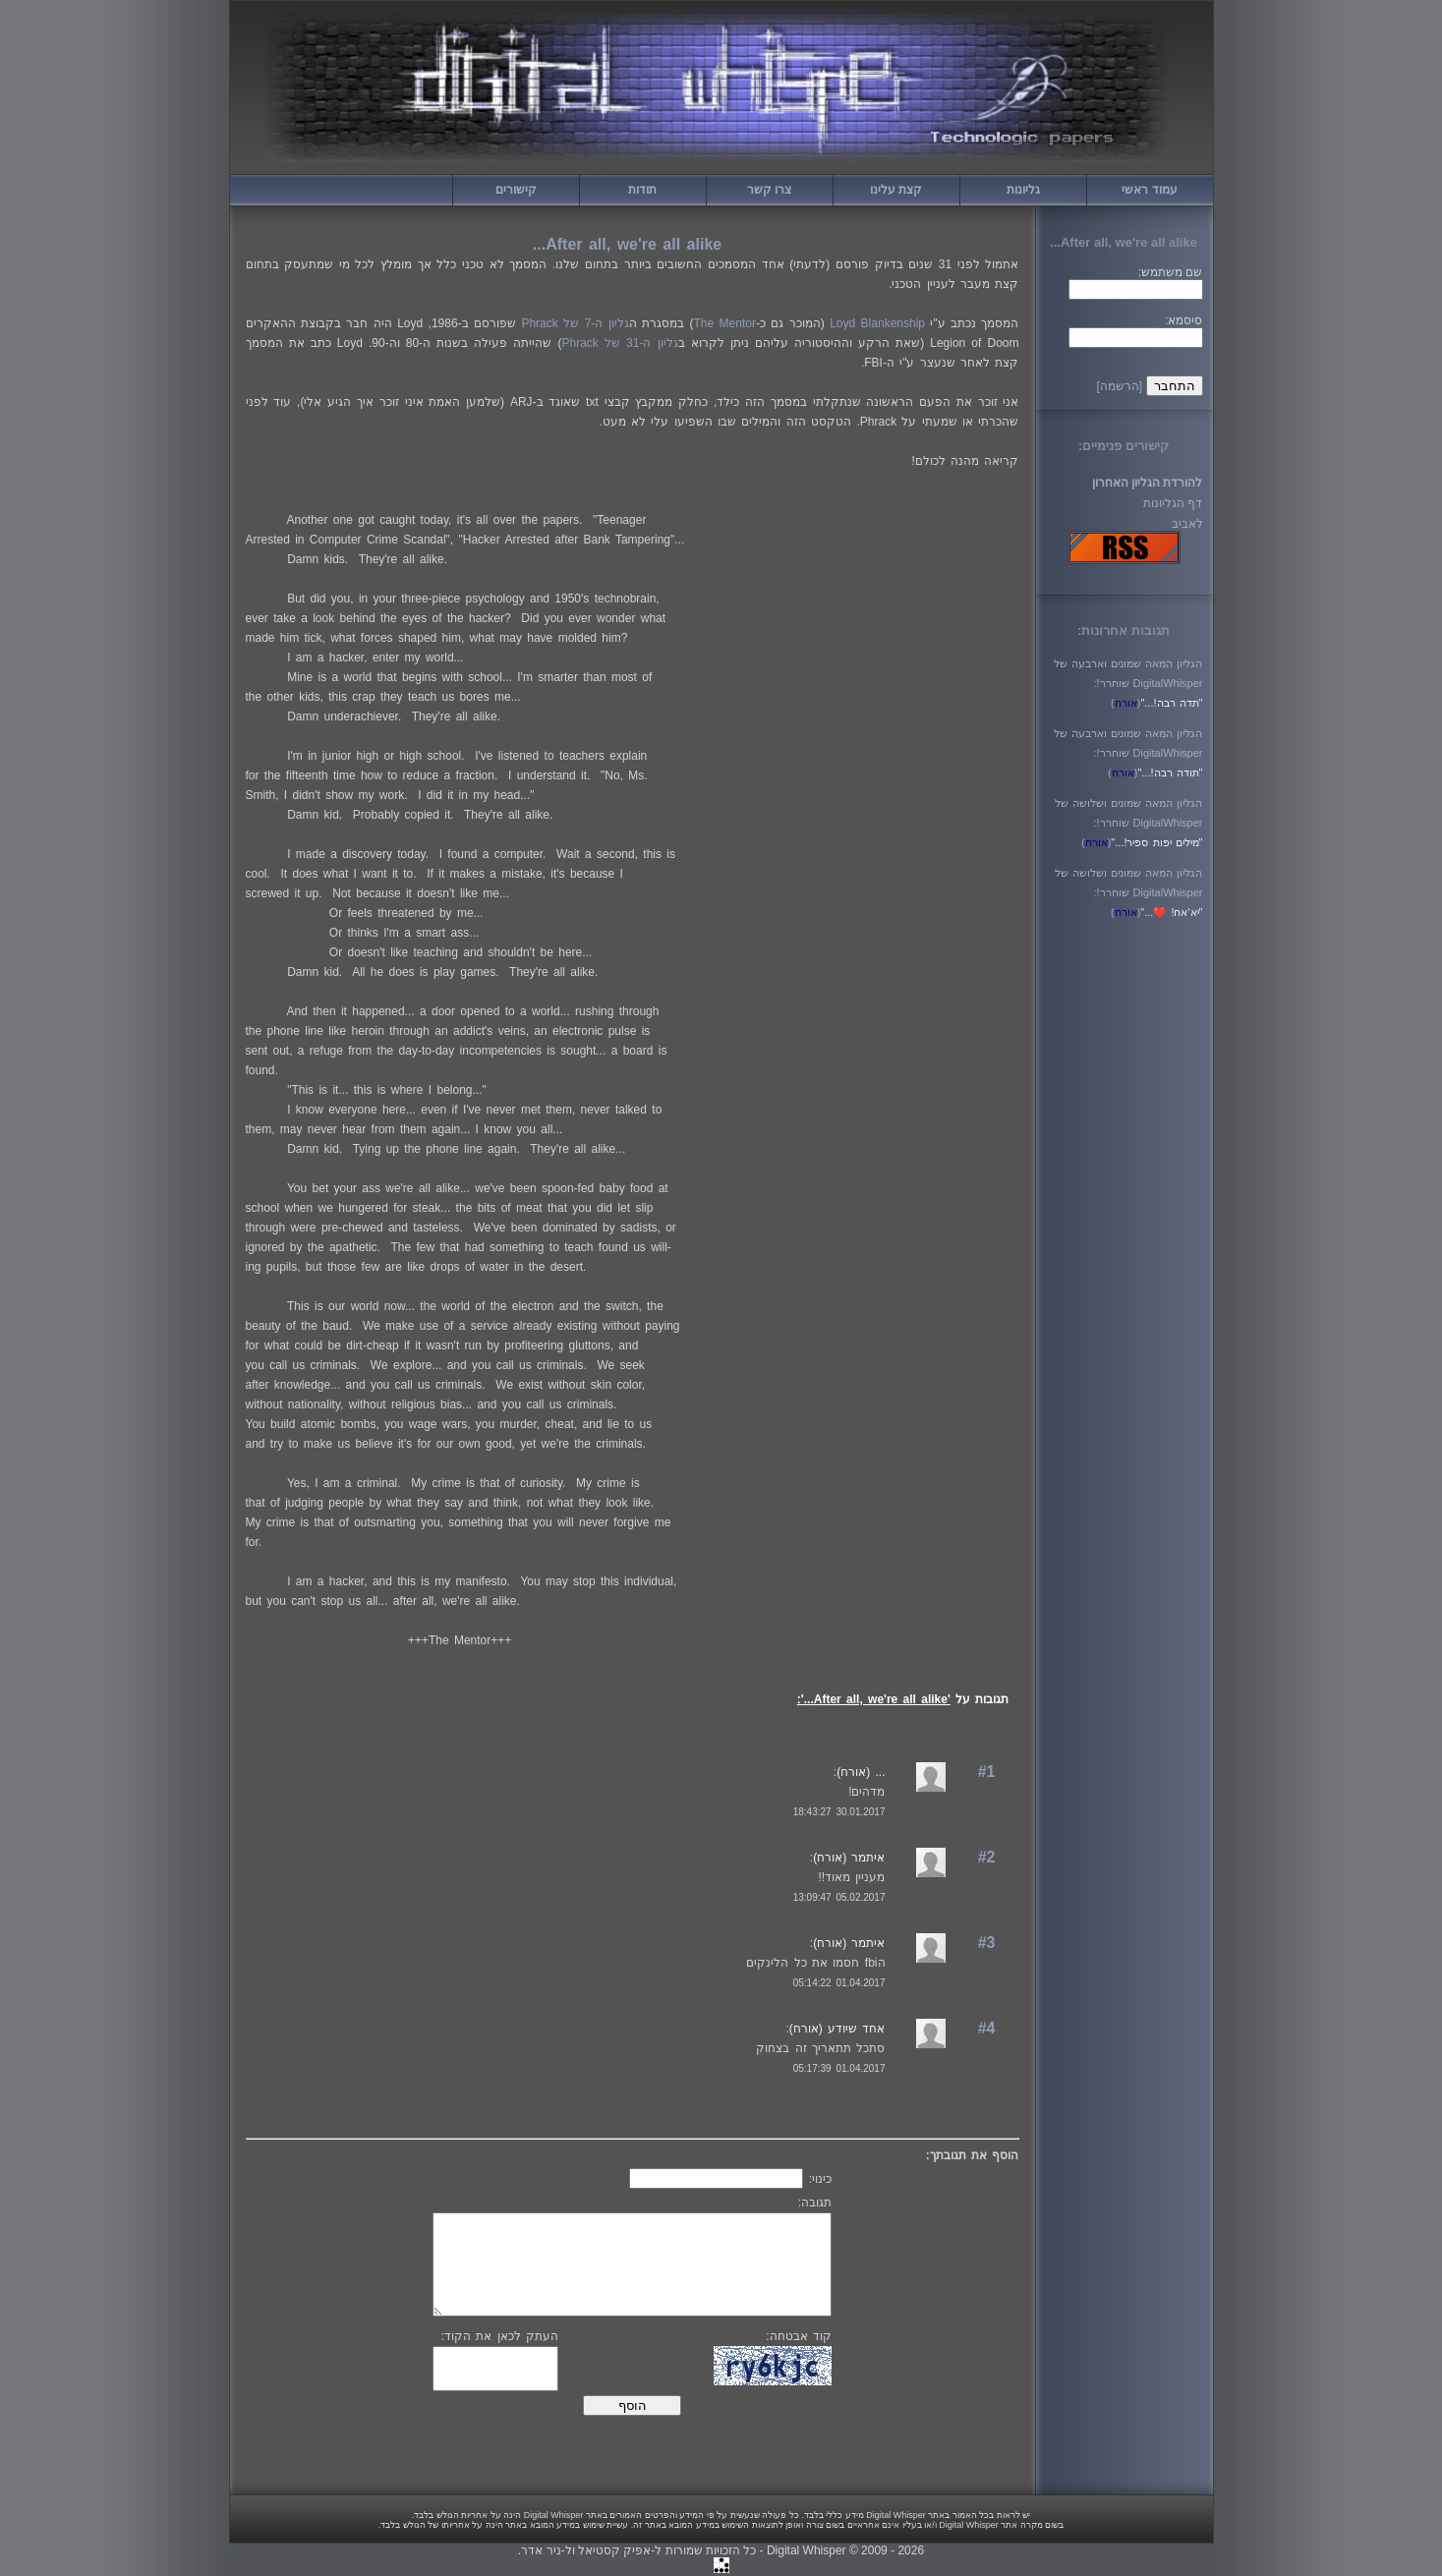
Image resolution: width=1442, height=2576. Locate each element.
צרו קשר (769, 190)
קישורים (516, 190)
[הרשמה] (1119, 386)
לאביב (1187, 524)
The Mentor (725, 323)
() (1125, 703)
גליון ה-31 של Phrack (620, 343)
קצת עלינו (896, 190)
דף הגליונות (1172, 503)
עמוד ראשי (1149, 190)
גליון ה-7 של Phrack (574, 323)
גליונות (1023, 190)
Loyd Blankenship (877, 323)
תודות (642, 190)
